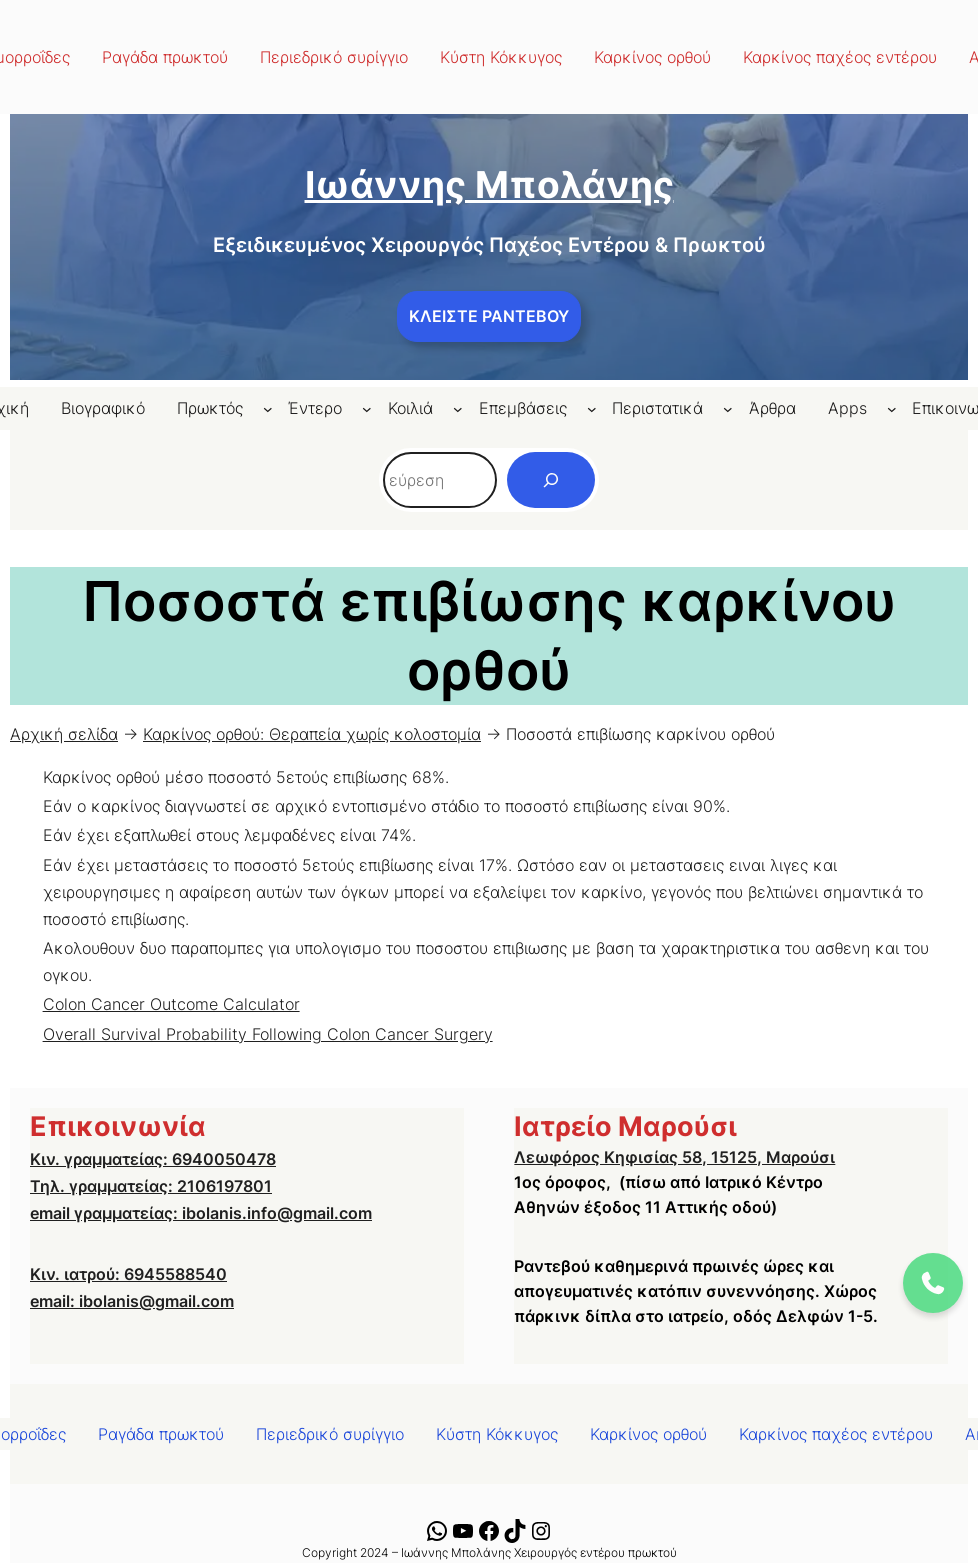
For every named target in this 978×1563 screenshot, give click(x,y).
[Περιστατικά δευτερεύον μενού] (728, 409)
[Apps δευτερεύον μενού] (892, 409)
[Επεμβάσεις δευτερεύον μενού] (592, 409)
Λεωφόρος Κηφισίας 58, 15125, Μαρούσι (674, 1157)
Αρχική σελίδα (64, 734)
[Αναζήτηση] (551, 480)
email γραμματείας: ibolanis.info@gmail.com (201, 1213)
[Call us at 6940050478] (933, 1283)
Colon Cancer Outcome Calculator (171, 1004)
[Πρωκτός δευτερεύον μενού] (268, 409)
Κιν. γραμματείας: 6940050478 (153, 1159)
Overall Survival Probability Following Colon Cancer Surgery (268, 1034)
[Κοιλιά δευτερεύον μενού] (458, 409)
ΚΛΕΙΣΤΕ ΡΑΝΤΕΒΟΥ (489, 316)
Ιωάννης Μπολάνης (489, 184)
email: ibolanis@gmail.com (132, 1301)
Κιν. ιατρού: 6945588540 (128, 1274)
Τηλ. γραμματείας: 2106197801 (151, 1186)
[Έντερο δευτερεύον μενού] (367, 409)
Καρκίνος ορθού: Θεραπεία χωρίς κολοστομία (312, 734)
